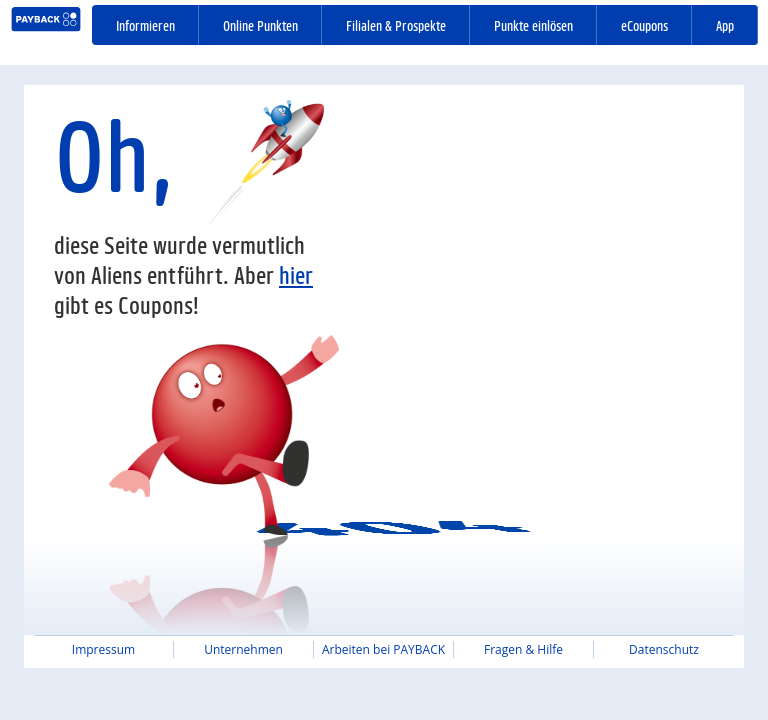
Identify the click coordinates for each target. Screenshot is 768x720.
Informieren (145, 25)
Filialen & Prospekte (396, 25)
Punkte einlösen (533, 25)
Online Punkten (260, 25)
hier (296, 274)
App (725, 25)
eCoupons (644, 25)
